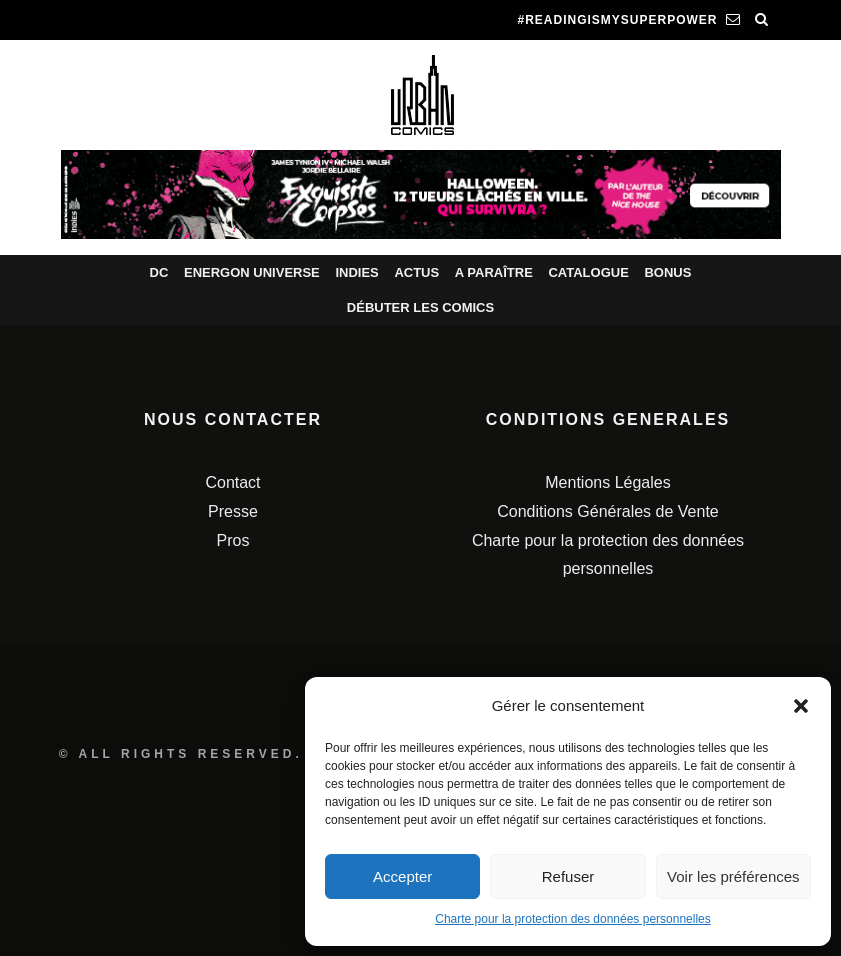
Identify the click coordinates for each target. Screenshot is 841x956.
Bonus (667, 272)
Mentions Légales (607, 482)
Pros (233, 540)
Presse (233, 511)
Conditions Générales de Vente (607, 511)
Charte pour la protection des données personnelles (573, 919)
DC (159, 272)
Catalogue (588, 272)
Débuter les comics (420, 307)
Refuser (568, 876)
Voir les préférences (733, 876)
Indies (356, 272)
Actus (416, 272)
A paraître (494, 272)
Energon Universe (252, 272)
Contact (232, 482)
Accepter (402, 876)
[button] (801, 706)
